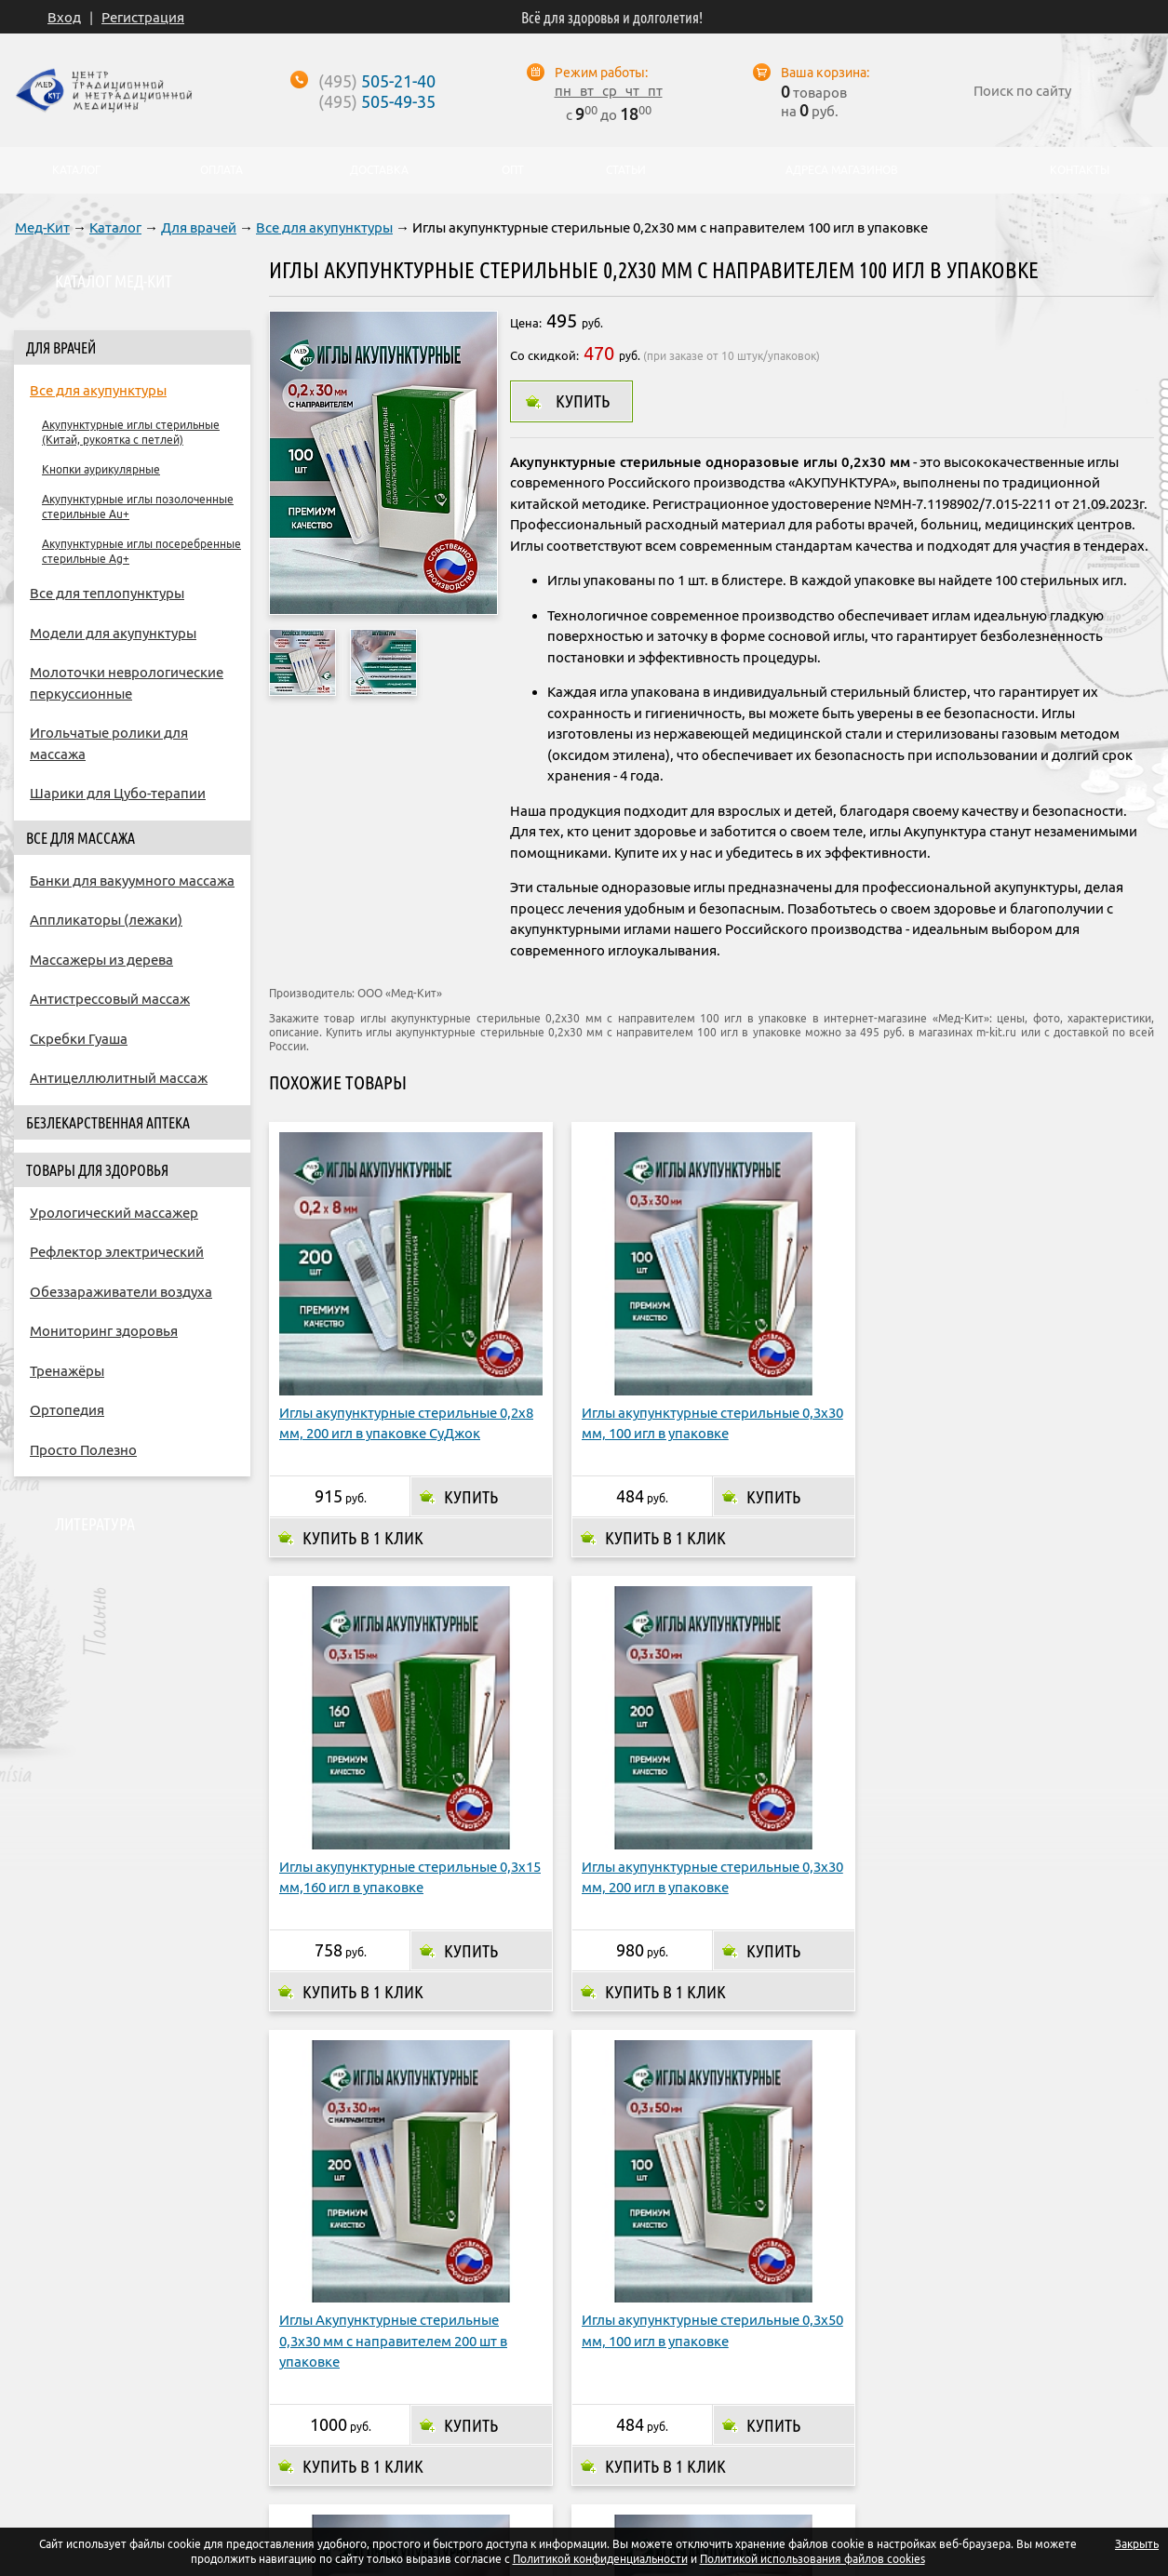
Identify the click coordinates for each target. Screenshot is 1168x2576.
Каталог (115, 227)
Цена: (526, 322)
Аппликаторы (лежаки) (106, 920)
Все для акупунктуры (324, 227)
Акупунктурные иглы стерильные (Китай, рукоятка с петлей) (131, 432)
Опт (716, 2415)
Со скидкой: (544, 355)
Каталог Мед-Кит (113, 281)
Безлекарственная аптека (108, 1122)
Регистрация (142, 17)
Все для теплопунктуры (107, 593)
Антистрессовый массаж (110, 999)
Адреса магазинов (615, 2415)
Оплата (412, 2415)
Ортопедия (67, 1410)
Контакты (788, 2415)
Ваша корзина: (825, 72)
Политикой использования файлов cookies (812, 2559)
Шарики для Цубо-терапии (118, 793)
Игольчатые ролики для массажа (109, 743)
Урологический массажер (114, 1213)
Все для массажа (80, 838)
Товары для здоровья (97, 1170)
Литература (95, 1524)
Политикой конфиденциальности (600, 2559)
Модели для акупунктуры (113, 633)
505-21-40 (377, 81)
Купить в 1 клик (362, 1482)
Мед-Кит (42, 227)
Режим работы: (601, 72)
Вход (64, 17)
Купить (583, 401)
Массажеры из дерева (101, 960)
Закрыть (1137, 2544)
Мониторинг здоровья (104, 1331)
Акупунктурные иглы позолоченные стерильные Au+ (138, 506)
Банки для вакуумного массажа (132, 880)
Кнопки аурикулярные (101, 469)
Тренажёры (67, 1371)
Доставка (496, 2415)
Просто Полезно (83, 1450)
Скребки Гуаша (79, 1039)
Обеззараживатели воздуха (121, 1292)
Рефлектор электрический (117, 1252)
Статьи (625, 170)
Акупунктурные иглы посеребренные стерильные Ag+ (141, 551)
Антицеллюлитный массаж (119, 1078)
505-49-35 (377, 101)
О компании (319, 2415)
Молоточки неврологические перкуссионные (126, 682)
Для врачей (198, 227)
